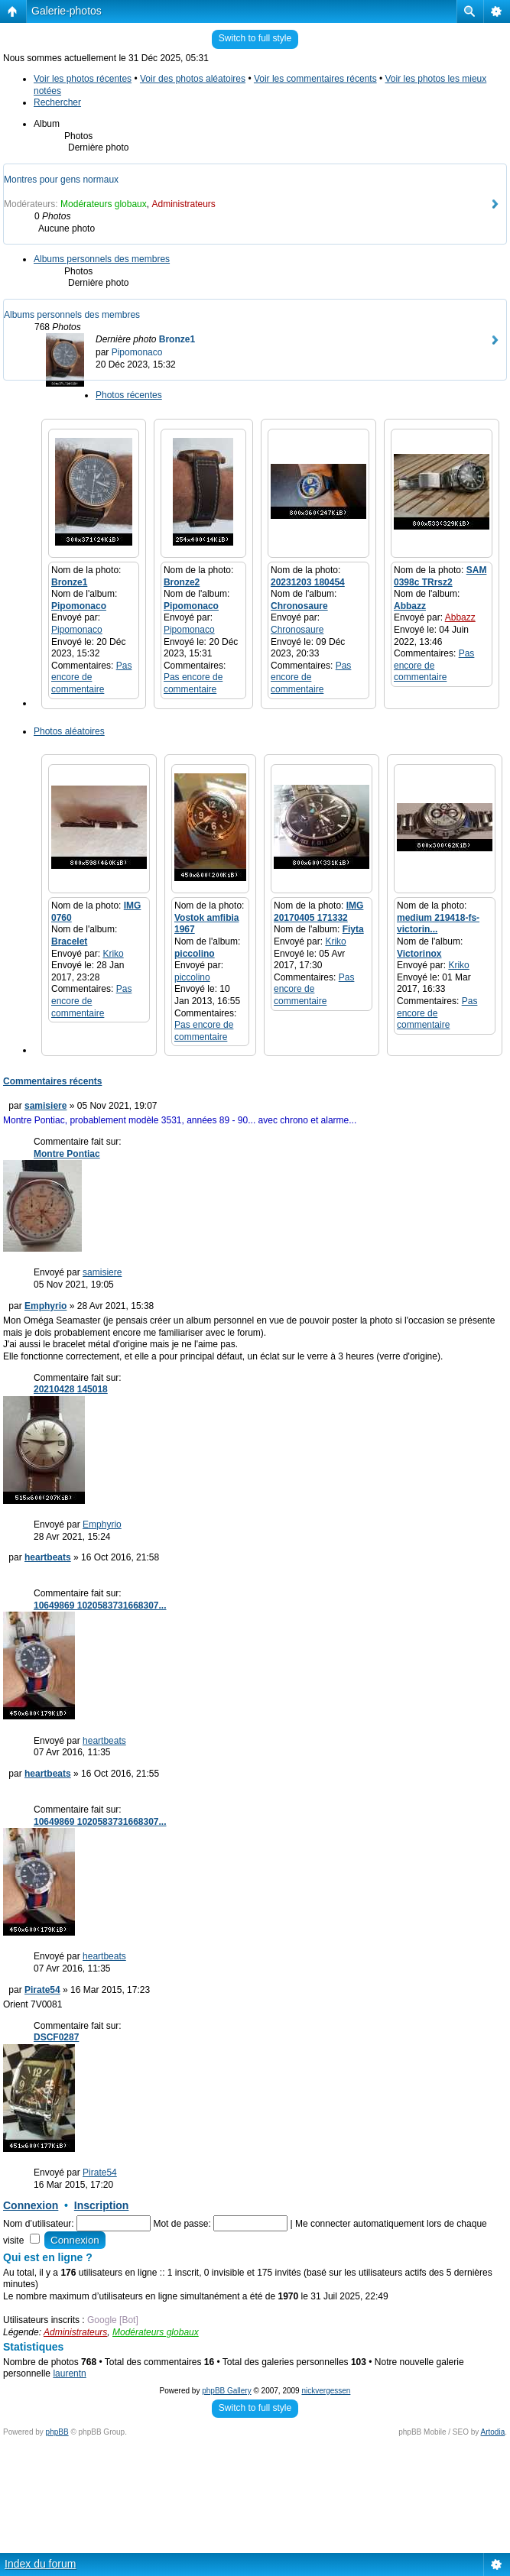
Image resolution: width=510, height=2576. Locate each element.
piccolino (194, 953)
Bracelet (69, 941)
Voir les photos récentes (83, 78)
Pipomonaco (137, 352)
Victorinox (419, 953)
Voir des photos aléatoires (192, 78)
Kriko (112, 953)
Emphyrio (45, 1306)
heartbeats (47, 1557)
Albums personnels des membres (102, 259)
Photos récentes (129, 395)
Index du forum (40, 2564)
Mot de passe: (181, 2223)
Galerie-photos (66, 11)
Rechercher (57, 102)
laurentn (69, 2373)
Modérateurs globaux (103, 204)
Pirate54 (42, 1990)
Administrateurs (183, 204)
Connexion (30, 2205)
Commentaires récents (52, 1081)
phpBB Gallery (226, 2390)
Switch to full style (255, 38)
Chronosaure (299, 606)
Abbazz (410, 606)
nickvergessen (325, 2390)
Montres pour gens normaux (61, 179)
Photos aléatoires (69, 731)
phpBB (57, 2432)
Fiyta (353, 929)
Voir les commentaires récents (315, 78)
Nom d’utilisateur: (38, 2223)
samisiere (45, 1105)
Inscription (101, 2205)
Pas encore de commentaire (91, 677)
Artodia (493, 2432)
